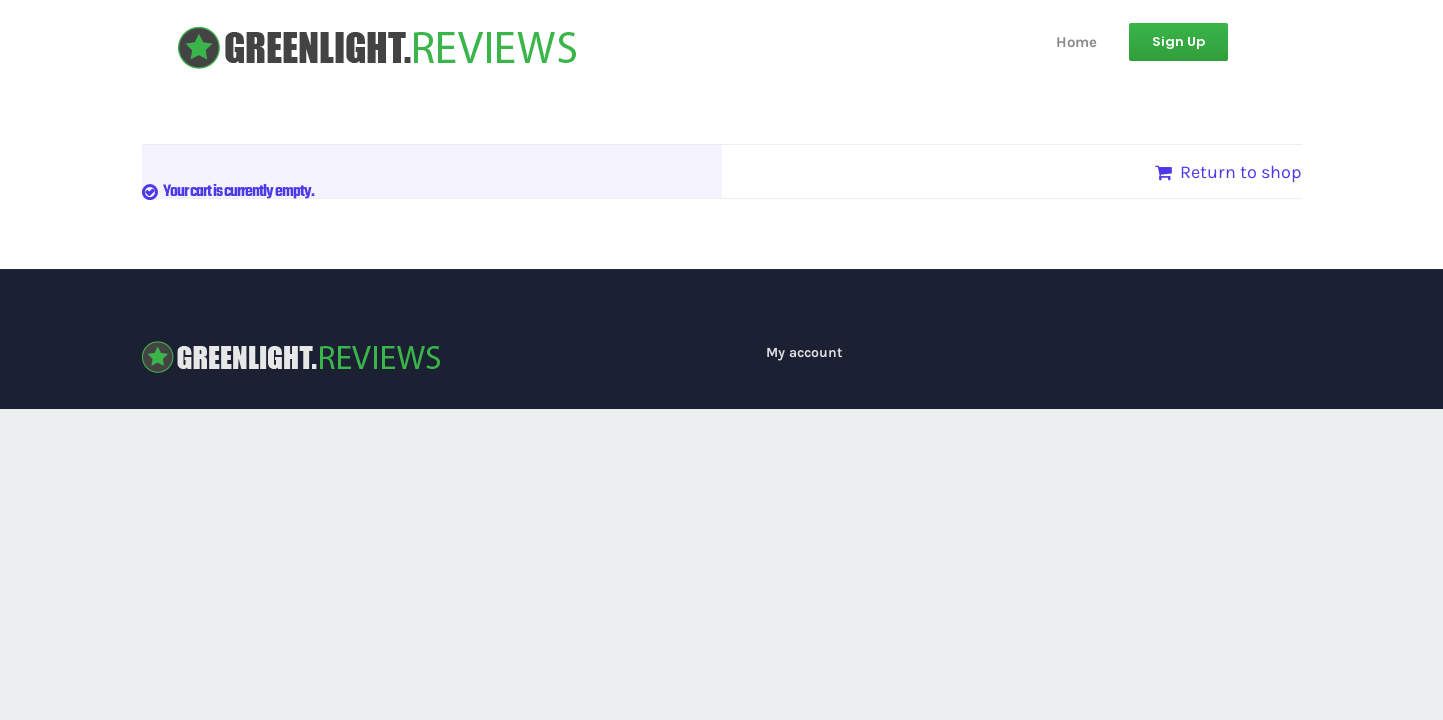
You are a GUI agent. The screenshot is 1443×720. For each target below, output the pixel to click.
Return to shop (1241, 172)
